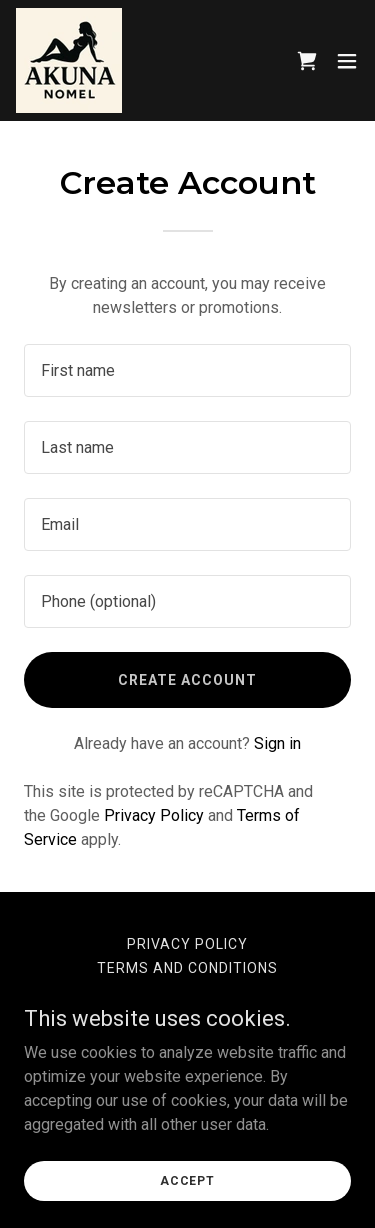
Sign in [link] (277, 743)
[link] (69, 60)
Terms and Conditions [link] (187, 968)
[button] (347, 61)
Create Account (187, 680)
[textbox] (187, 370)
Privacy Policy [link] (154, 815)
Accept (187, 1180)
